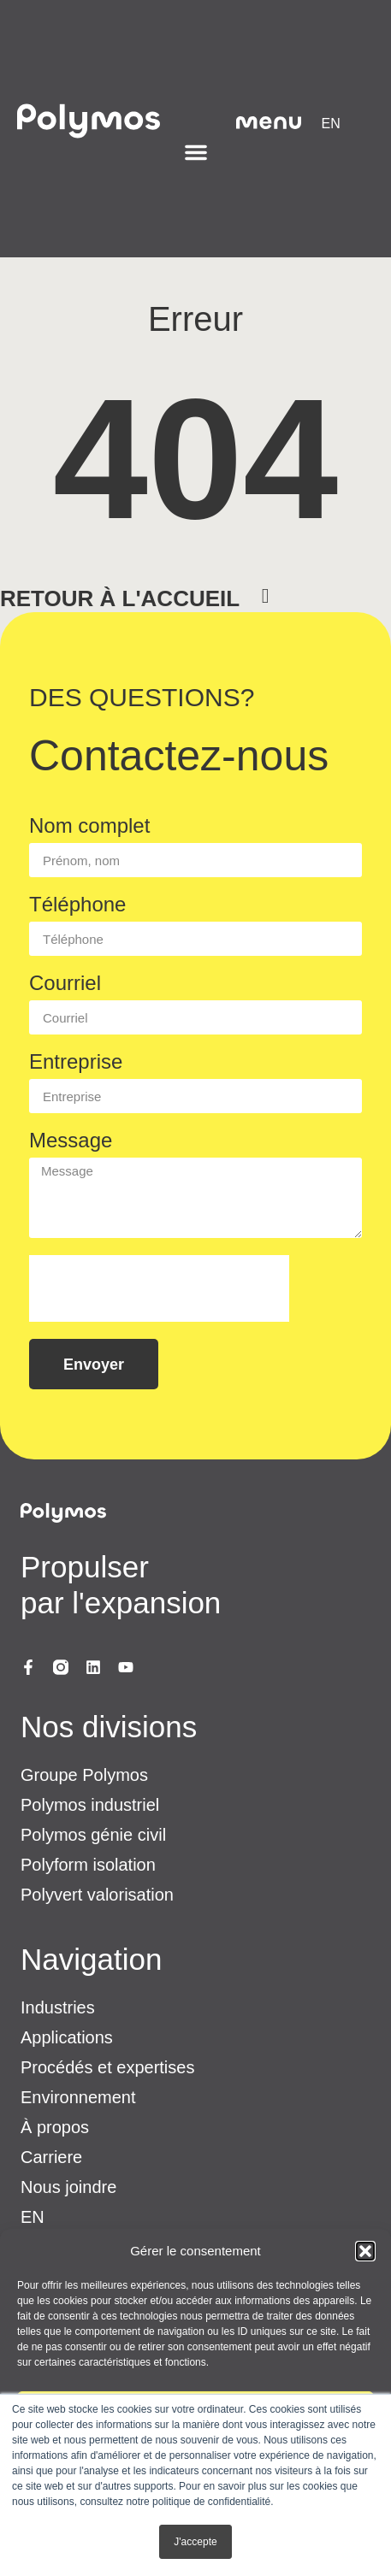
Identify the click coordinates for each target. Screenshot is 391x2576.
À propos (55, 2127)
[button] (365, 2251)
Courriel (65, 983)
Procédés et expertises (107, 2067)
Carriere (51, 2157)
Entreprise (75, 1062)
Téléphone (77, 905)
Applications (67, 2037)
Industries (58, 2007)
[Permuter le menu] (196, 152)
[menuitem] (331, 124)
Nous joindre (68, 2187)
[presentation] (159, 1288)
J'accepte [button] (195, 2542)
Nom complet (89, 826)
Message (70, 1141)
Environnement (78, 2097)
